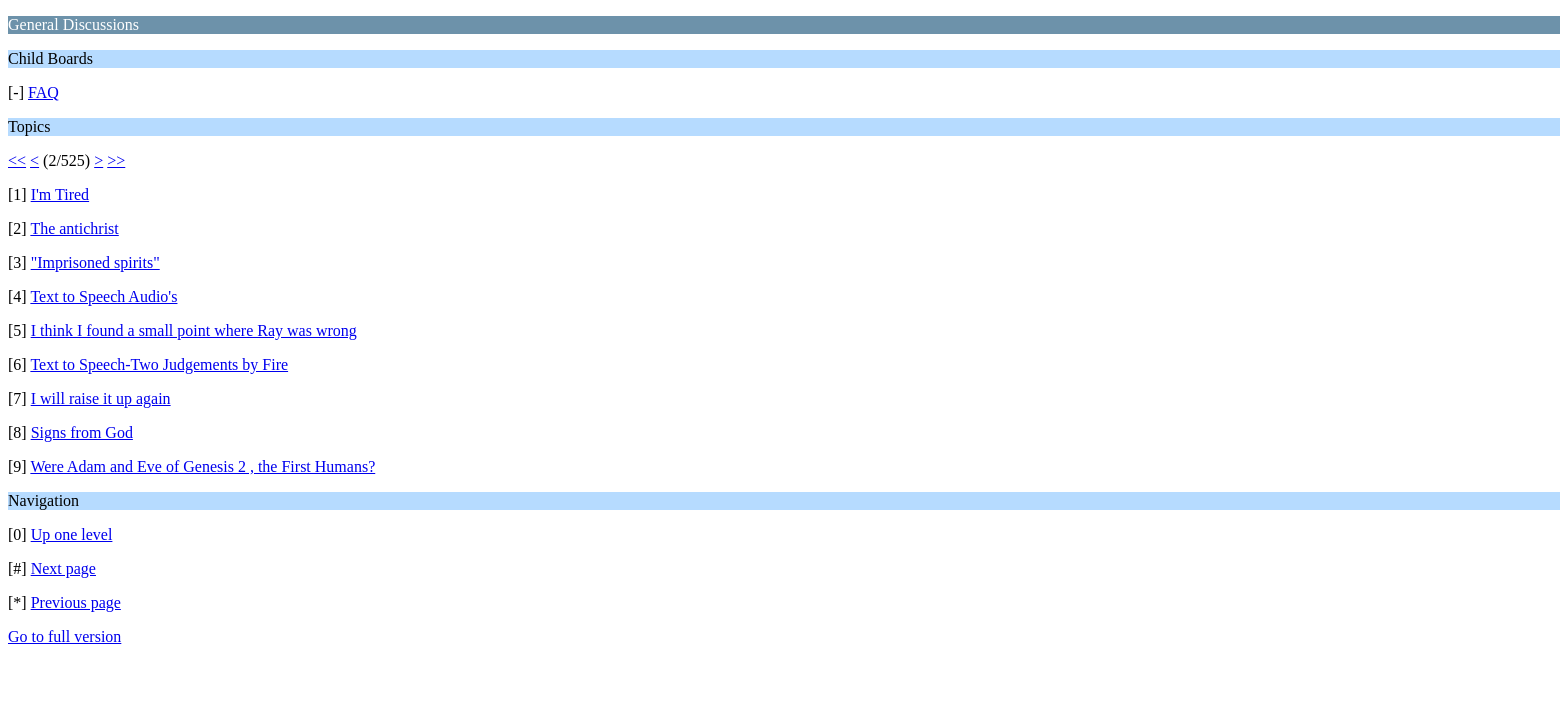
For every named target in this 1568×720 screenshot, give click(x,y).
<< (17, 160)
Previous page (76, 602)
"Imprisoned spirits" (95, 262)
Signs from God (82, 432)
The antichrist (74, 228)
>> (116, 160)
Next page (63, 568)
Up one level (72, 534)
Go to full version (64, 636)
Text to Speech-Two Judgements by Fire (159, 364)
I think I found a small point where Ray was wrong (194, 330)
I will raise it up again (101, 398)
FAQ (43, 92)
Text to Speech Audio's (103, 296)
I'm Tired (60, 194)
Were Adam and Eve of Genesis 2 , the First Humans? (202, 466)
